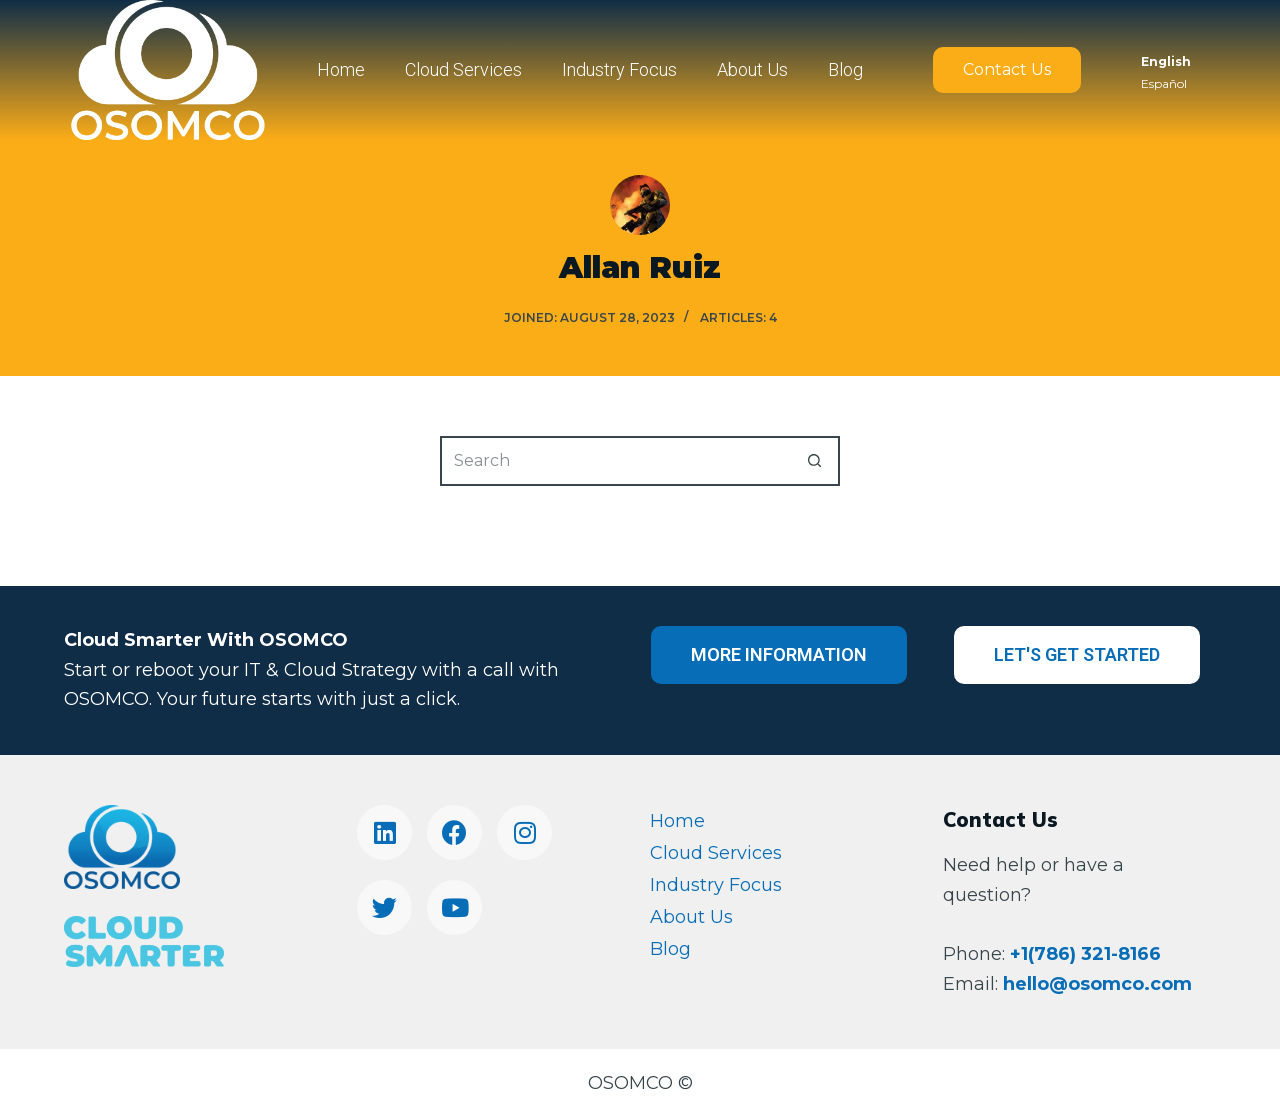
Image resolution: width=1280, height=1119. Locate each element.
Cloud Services (463, 69)
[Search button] (815, 461)
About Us (752, 69)
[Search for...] (615, 461)
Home (341, 69)
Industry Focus (619, 69)
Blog (845, 69)
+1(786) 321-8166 (1085, 954)
